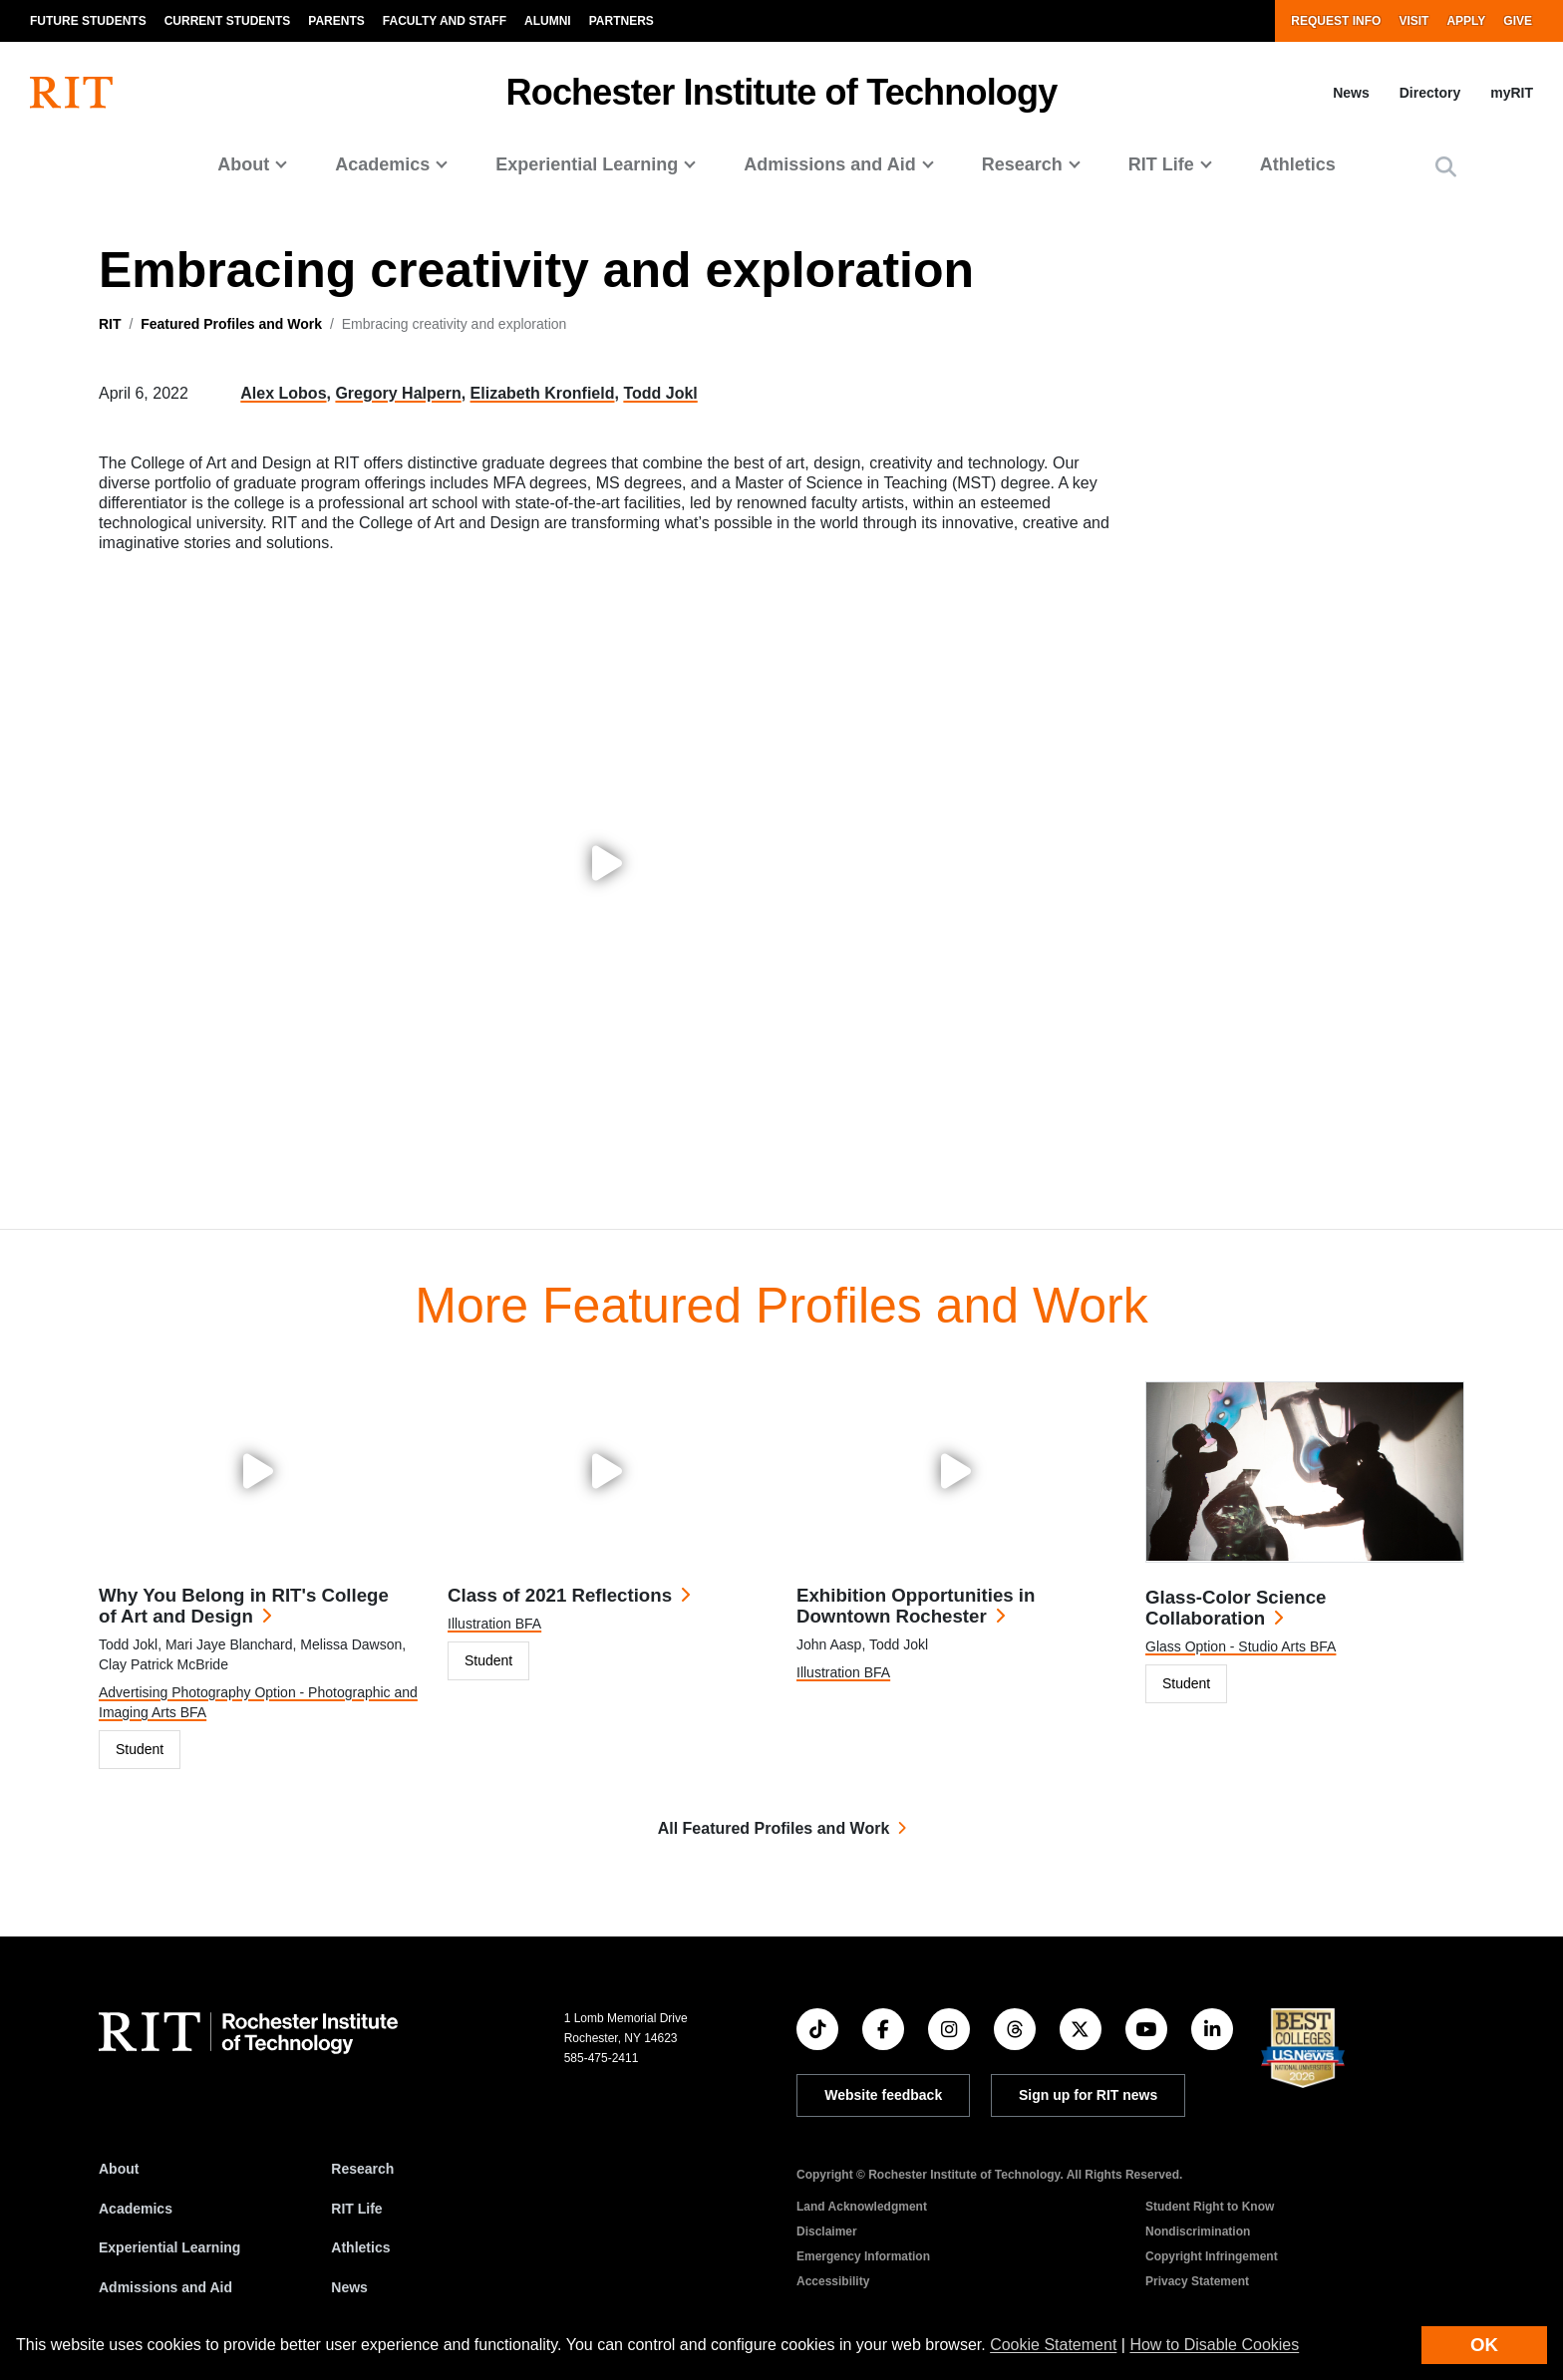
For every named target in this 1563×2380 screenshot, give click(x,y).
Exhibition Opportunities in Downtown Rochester (915, 1606)
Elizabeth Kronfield (542, 393)
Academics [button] (382, 164)
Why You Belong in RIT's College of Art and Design (244, 1606)
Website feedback (883, 2095)
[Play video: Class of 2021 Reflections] (607, 1471)
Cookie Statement (1053, 2344)
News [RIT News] (349, 2287)
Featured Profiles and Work (231, 324)
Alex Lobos (283, 393)
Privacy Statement (1197, 2281)
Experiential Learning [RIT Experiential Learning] (169, 2247)
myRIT (1511, 93)
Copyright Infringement (1211, 2256)
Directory (1430, 93)
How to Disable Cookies (1214, 2344)
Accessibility (832, 2281)
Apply (1465, 21)
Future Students (88, 21)
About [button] (243, 164)
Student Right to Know (1209, 2207)
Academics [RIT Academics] (135, 2209)
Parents (336, 21)
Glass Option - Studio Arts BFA (1240, 1646)
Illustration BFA (494, 1624)
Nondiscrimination (1197, 2231)
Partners (621, 21)
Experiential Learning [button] (586, 164)
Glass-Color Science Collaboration (1235, 1608)
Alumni (547, 21)
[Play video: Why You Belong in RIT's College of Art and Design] (258, 1471)
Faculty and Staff (444, 21)
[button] (1445, 167)
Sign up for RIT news (1088, 2095)
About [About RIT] (119, 2169)
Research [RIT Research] (362, 2169)
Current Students (227, 21)
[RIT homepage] (71, 93)
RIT (110, 324)
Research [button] (1022, 164)
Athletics (1298, 164)
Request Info (1336, 21)
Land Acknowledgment (861, 2207)
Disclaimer (826, 2231)
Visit (1413, 21)
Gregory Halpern (398, 393)
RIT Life (356, 2209)
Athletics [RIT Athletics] (360, 2247)
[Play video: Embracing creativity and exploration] (607, 863)
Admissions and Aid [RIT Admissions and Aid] (165, 2287)
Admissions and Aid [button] (829, 164)
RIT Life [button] (1161, 164)
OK (1484, 2344)
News (1351, 93)
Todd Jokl (660, 393)
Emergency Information (863, 2256)
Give (1517, 21)
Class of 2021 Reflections (560, 1595)
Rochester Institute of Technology (782, 92)
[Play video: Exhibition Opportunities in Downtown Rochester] (955, 1471)
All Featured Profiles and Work (774, 1828)
